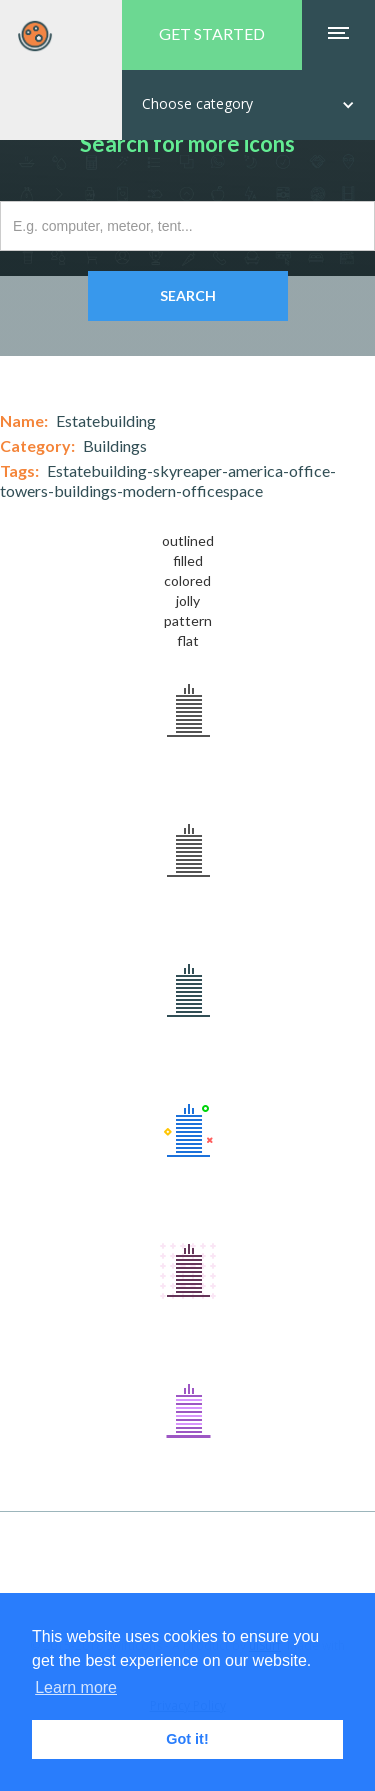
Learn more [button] (76, 1687)
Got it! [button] (187, 1739)
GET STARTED (212, 33)
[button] (248, 105)
